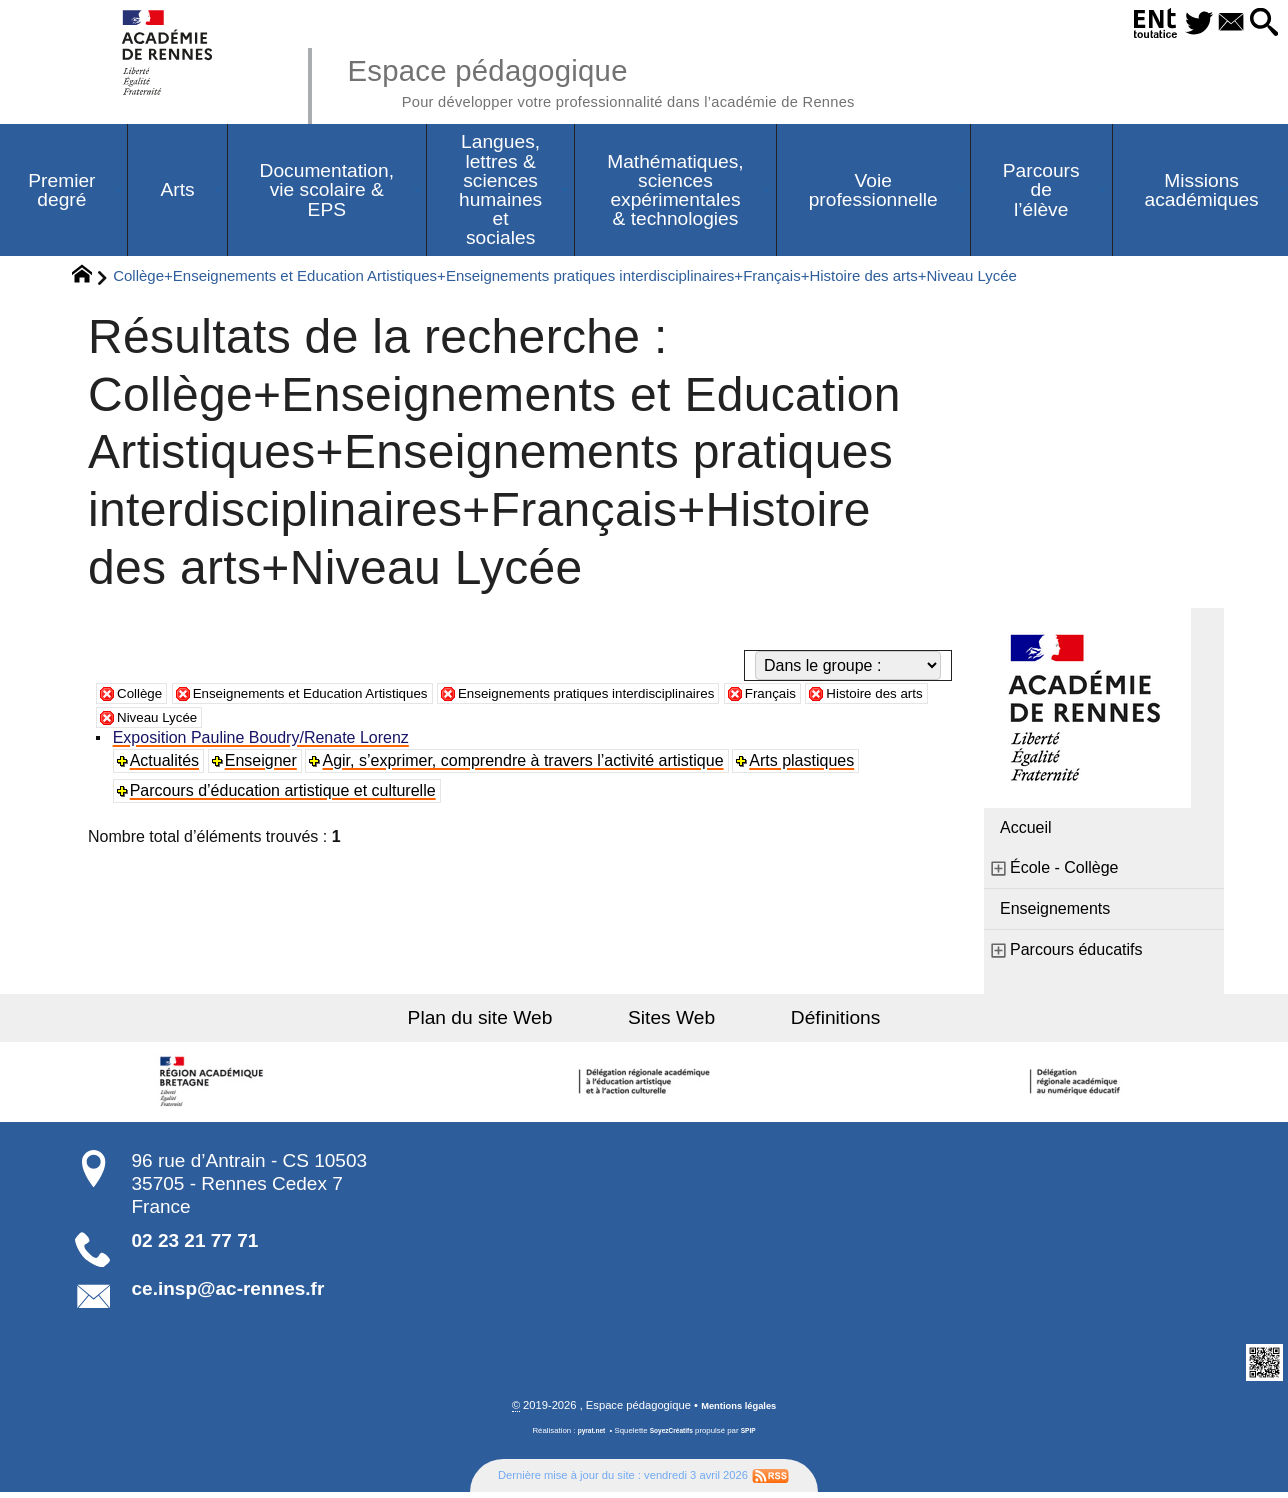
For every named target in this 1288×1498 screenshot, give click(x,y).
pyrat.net (585, 1436)
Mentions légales (739, 1411)
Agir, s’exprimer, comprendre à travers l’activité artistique (527, 765)
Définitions (804, 1022)
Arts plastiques (807, 765)
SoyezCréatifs (673, 1436)
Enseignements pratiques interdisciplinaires (668, 697)
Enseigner (265, 765)
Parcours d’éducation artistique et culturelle (286, 795)
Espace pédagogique (651, 80)
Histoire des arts (175, 721)
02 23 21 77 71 (195, 1245)
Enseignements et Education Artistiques (343, 697)
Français (882, 697)
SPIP (755, 1436)
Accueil (1026, 832)
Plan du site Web (512, 1022)
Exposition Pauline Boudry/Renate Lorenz (264, 742)
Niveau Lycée (311, 721)
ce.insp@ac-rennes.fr (228, 1293)
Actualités (167, 765)
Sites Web (671, 1022)
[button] (1259, 23)
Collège (144, 697)
